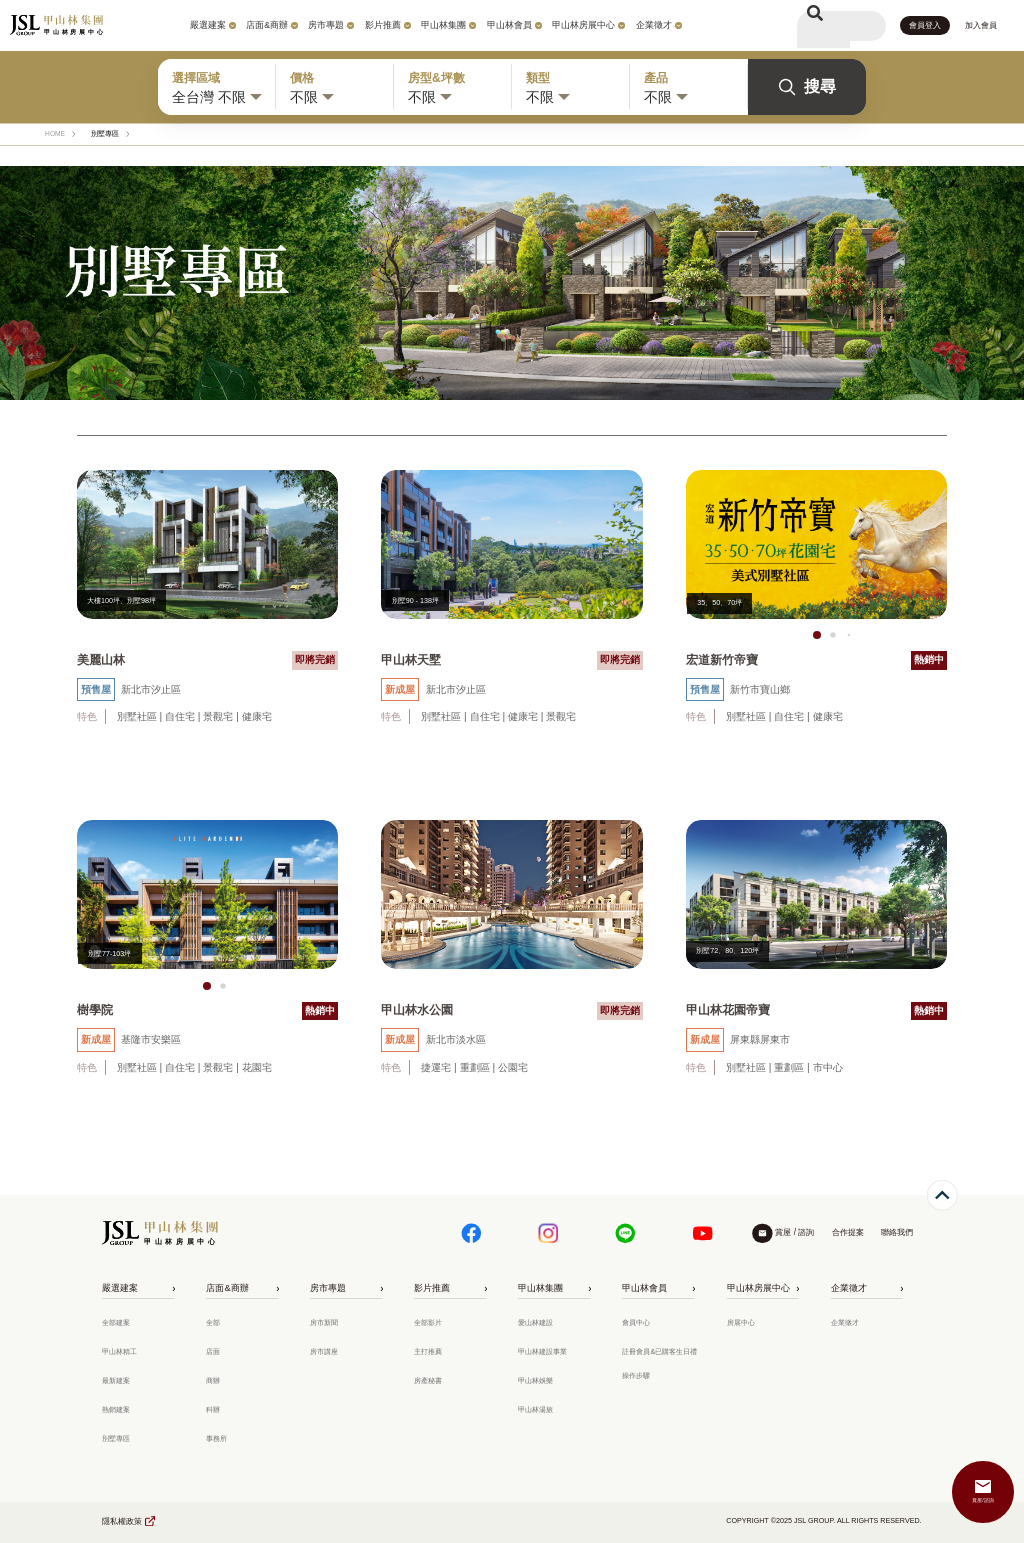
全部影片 (428, 1323)
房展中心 (741, 1323)
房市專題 (326, 25)
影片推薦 (383, 25)
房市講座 (324, 1352)
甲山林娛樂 (535, 1381)
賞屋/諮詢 (982, 1500)
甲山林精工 (119, 1352)
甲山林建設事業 (542, 1352)
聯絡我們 (897, 1232)
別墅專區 (116, 1439)
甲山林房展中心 (583, 25)
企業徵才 (654, 25)
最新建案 (116, 1381)
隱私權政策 (122, 1521)
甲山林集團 (443, 25)
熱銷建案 (116, 1410)
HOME (55, 134)
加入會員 (981, 25)
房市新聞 (324, 1323)
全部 (213, 1323)
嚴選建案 (208, 25)
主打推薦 (428, 1352)
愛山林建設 (535, 1323)
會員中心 (636, 1323)
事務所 (216, 1439)
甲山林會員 (509, 25)
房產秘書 (428, 1381)
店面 (213, 1352)
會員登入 (925, 25)
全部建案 (116, 1323)
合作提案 (848, 1232)
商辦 (213, 1381)
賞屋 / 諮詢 (794, 1232)
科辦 (213, 1410)
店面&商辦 (267, 25)
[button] (817, 635)
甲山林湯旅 (535, 1410)
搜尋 (807, 87)
